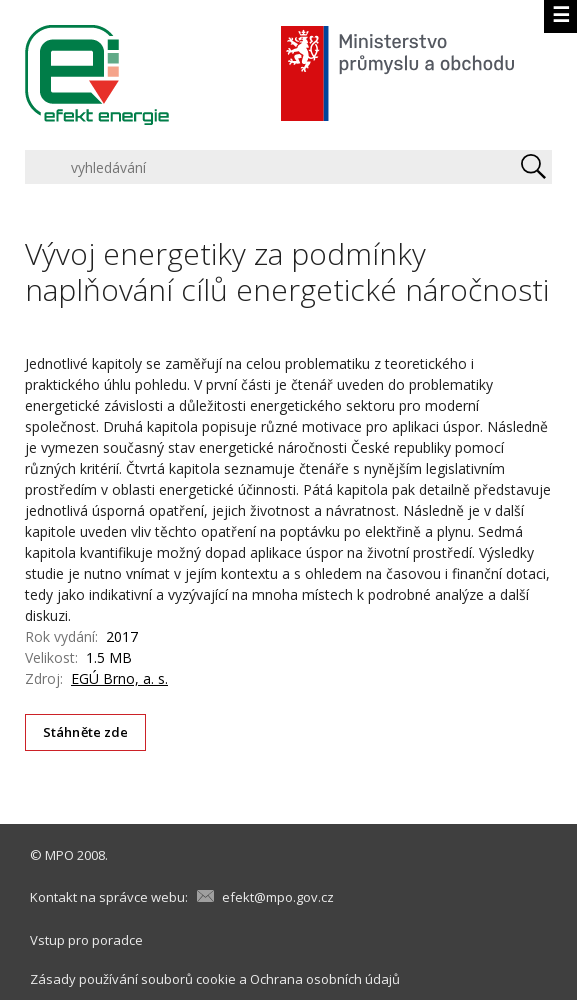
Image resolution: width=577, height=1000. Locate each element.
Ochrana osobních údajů (325, 979)
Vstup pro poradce (86, 940)
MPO (59, 855)
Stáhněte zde (86, 732)
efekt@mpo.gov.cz (278, 897)
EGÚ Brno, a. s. (119, 678)
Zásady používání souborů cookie (133, 979)
